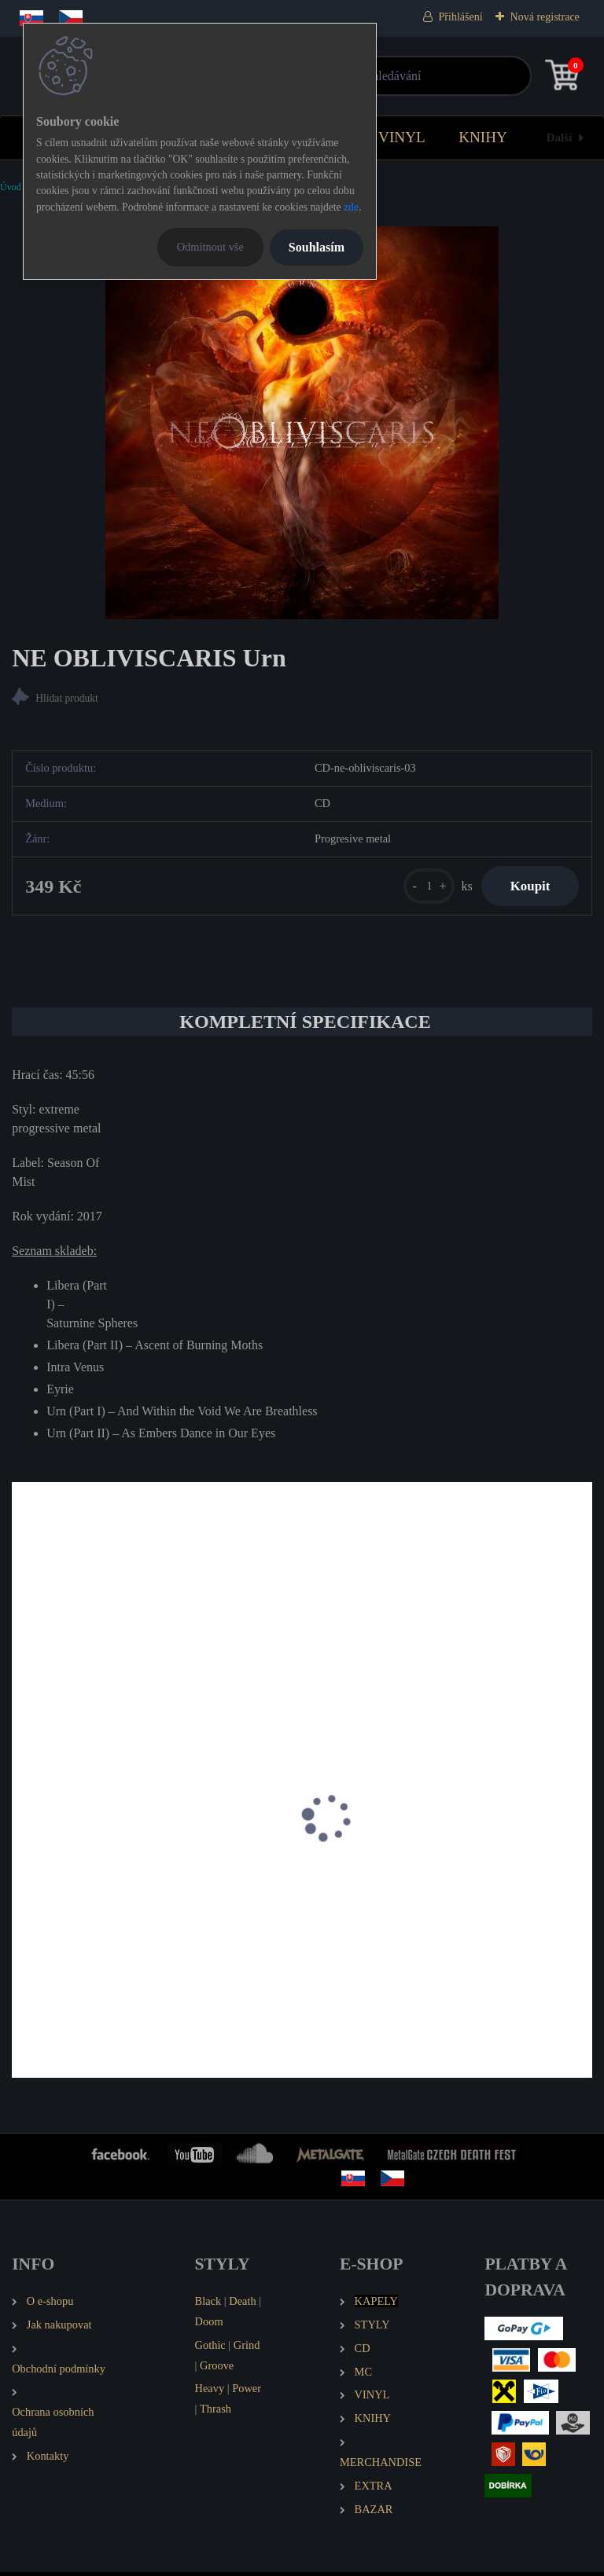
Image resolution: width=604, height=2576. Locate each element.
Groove (217, 2368)
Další (560, 137)
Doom (209, 2325)
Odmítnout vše (210, 246)
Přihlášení (461, 17)
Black (208, 2305)
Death (242, 2305)
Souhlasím (316, 247)
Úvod (10, 187)
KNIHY (483, 137)
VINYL (401, 137)
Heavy (210, 2392)
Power (246, 2392)
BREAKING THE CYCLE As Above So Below (138, 1889)
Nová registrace (545, 17)
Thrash (215, 2412)
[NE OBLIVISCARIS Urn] (302, 422)
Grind (247, 2349)
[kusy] (421, 887)
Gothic (210, 2349)
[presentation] (22, 1842)
